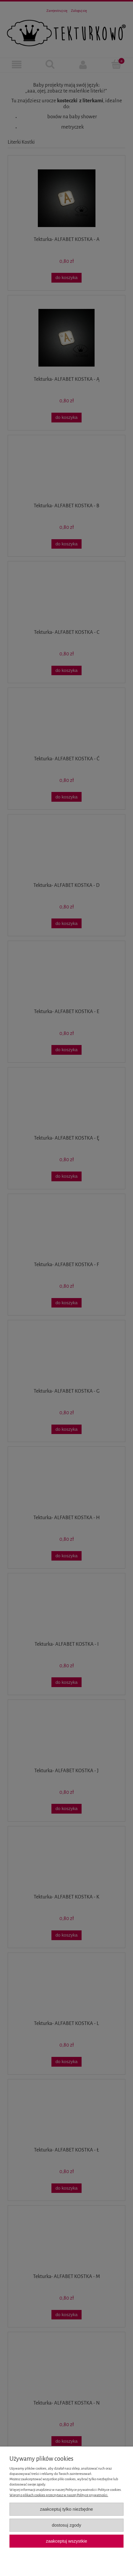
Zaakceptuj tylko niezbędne (66, 2509)
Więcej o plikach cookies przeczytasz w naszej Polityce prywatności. (58, 2495)
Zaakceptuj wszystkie (66, 2540)
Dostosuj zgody (66, 2525)
